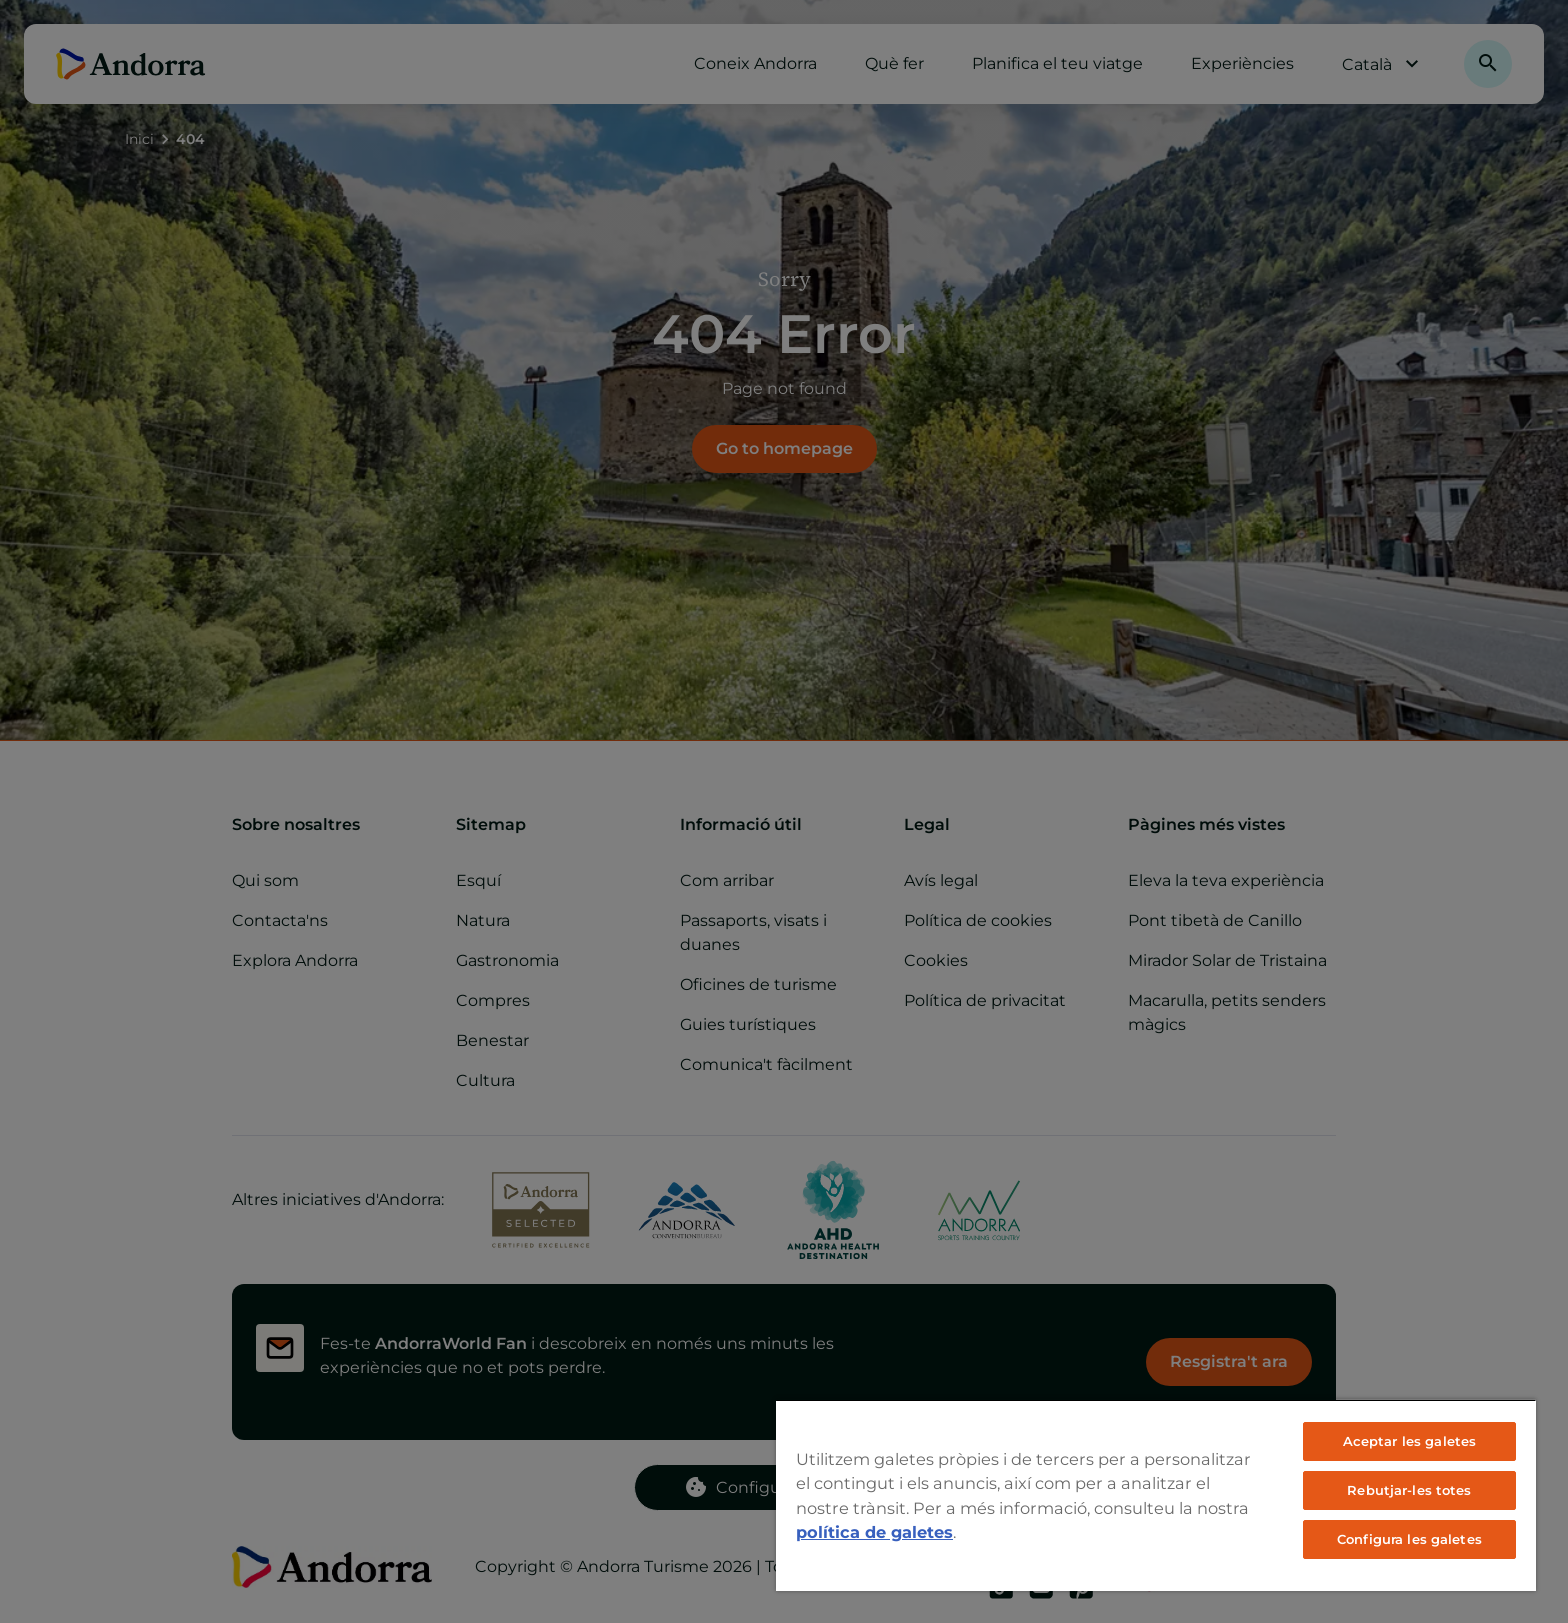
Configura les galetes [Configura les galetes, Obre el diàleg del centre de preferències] (1409, 1539)
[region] (1156, 1495)
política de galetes (874, 1532)
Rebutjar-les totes (1409, 1490)
